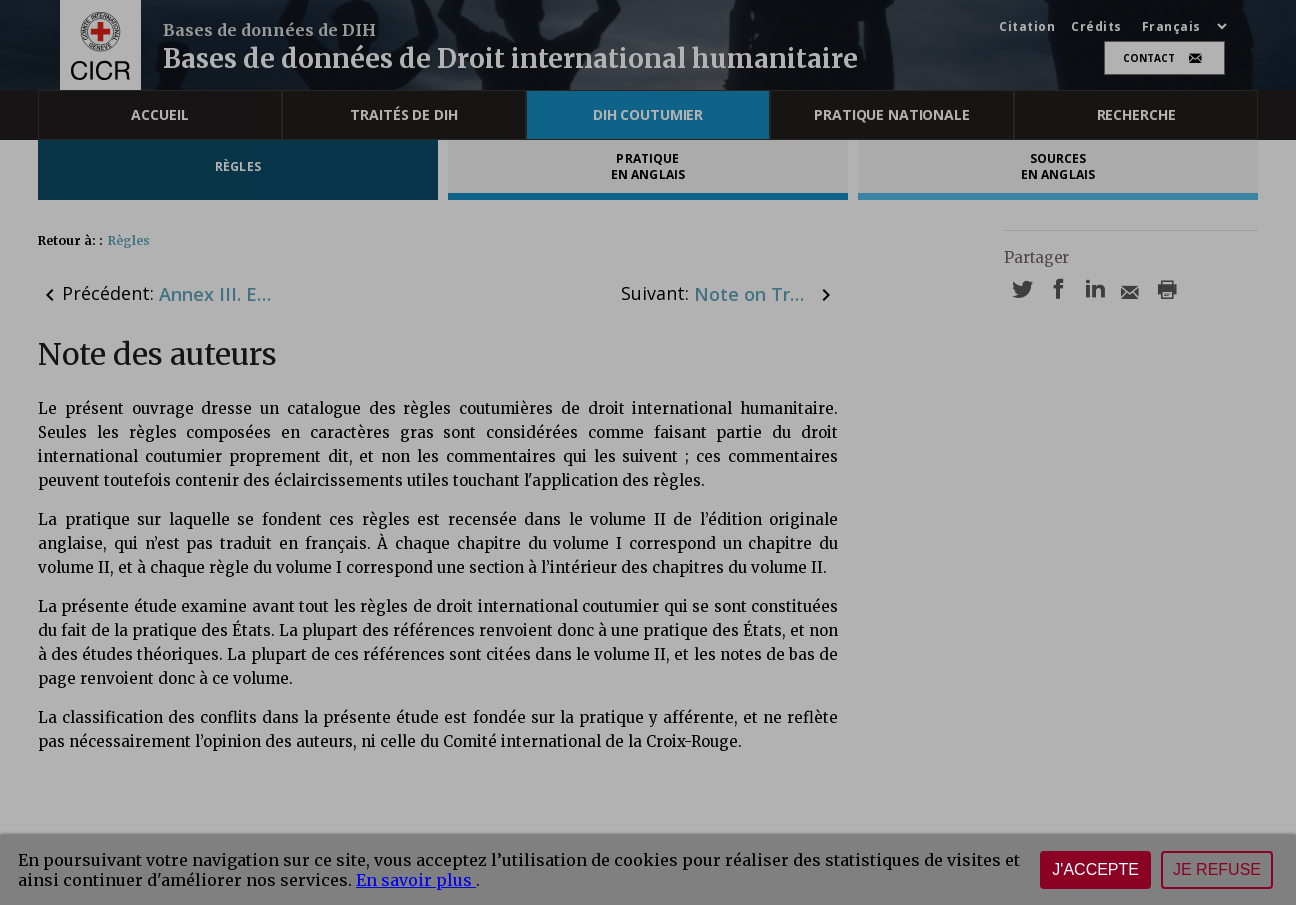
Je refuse (1217, 869)
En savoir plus (416, 880)
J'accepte (1095, 869)
